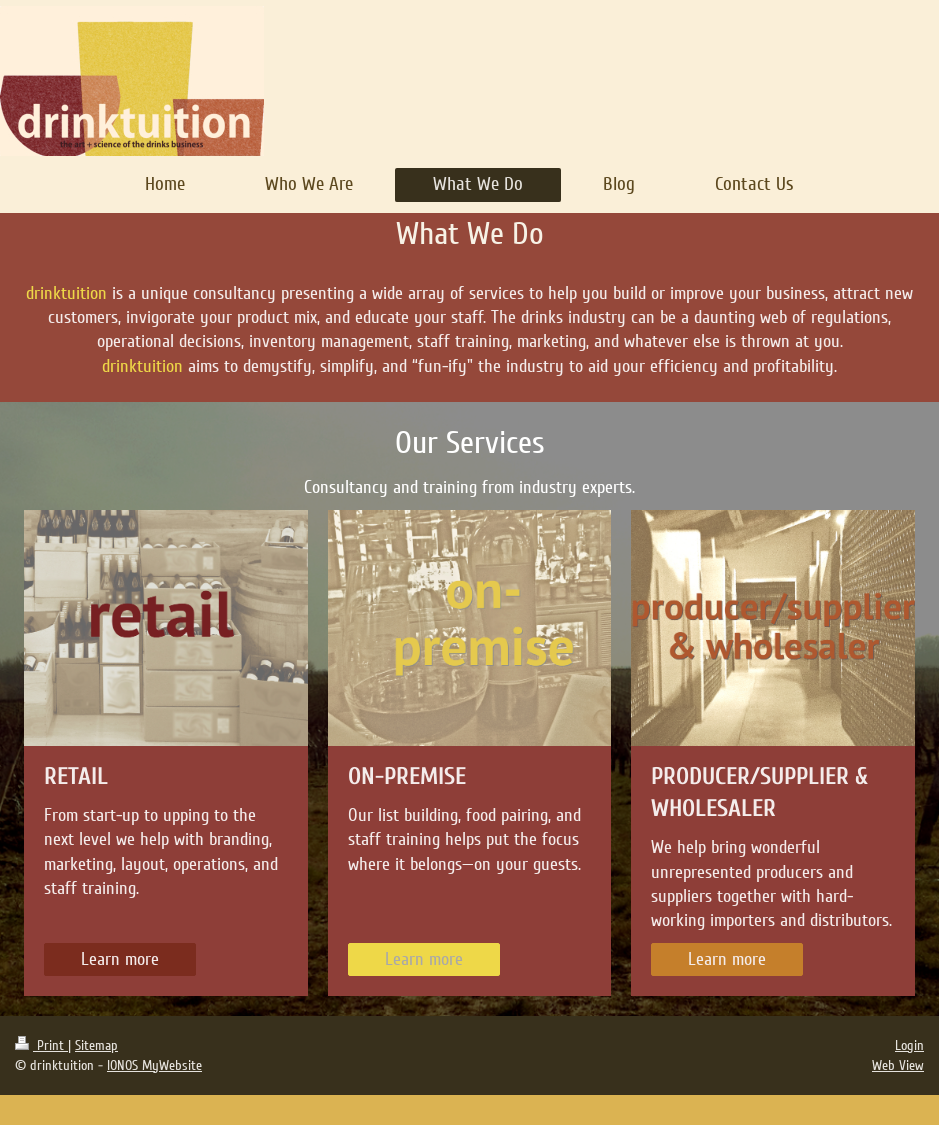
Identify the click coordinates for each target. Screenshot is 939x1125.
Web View (898, 1065)
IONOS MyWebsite (154, 1065)
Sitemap (96, 1045)
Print (41, 1045)
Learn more (120, 959)
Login (909, 1045)
